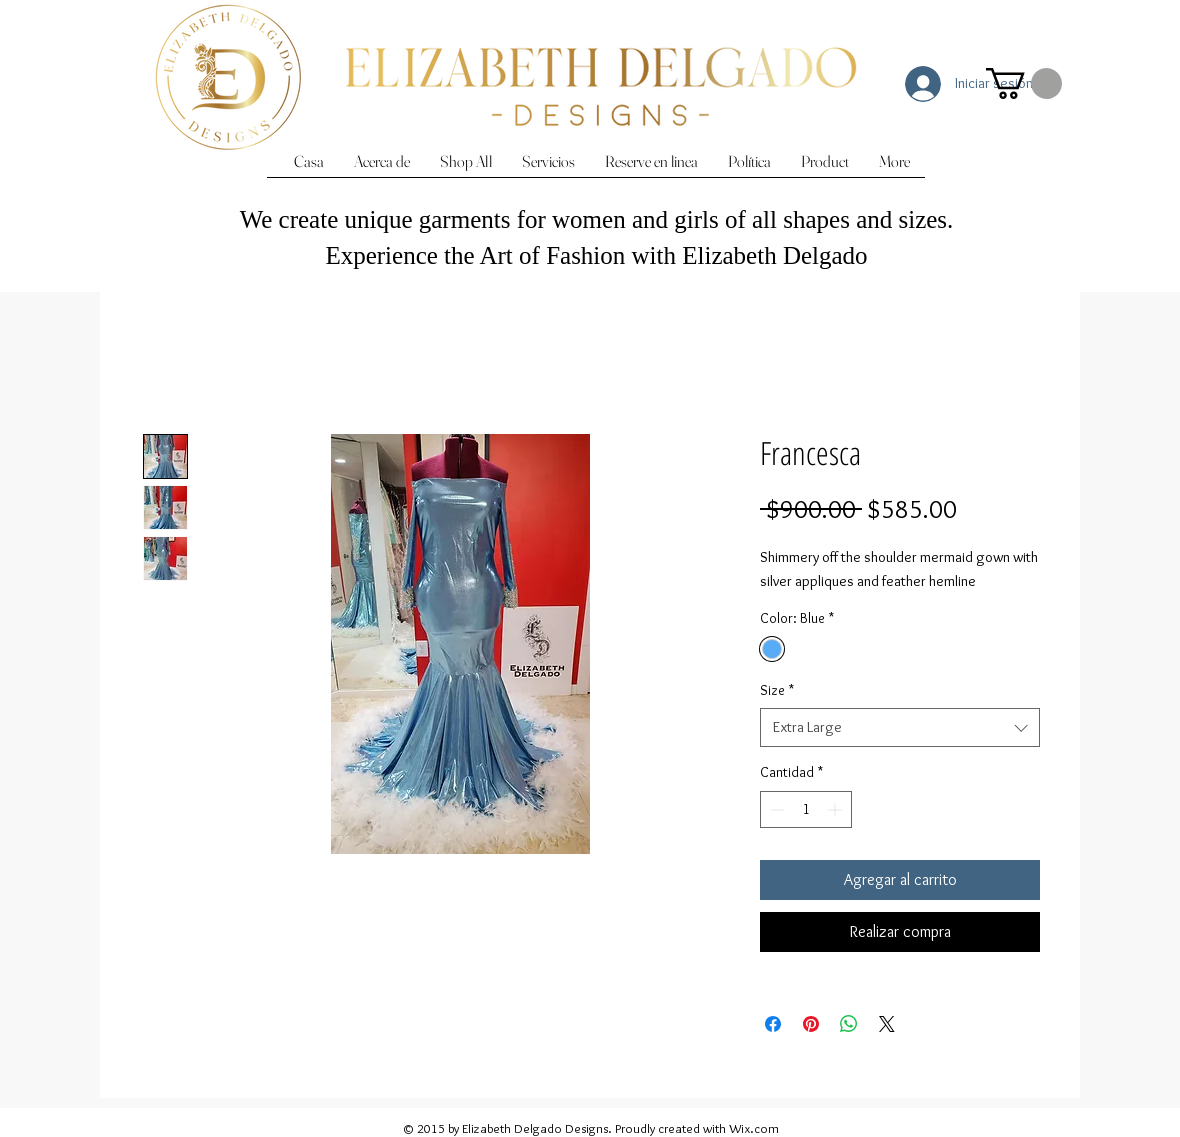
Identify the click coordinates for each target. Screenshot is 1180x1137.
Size (777, 690)
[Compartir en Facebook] (773, 1024)
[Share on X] (887, 1024)
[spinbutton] (806, 809)
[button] (1024, 83)
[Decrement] (775, 809)
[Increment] (836, 809)
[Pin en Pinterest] (811, 1024)
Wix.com (754, 1128)
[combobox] (900, 727)
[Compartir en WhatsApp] (849, 1024)
